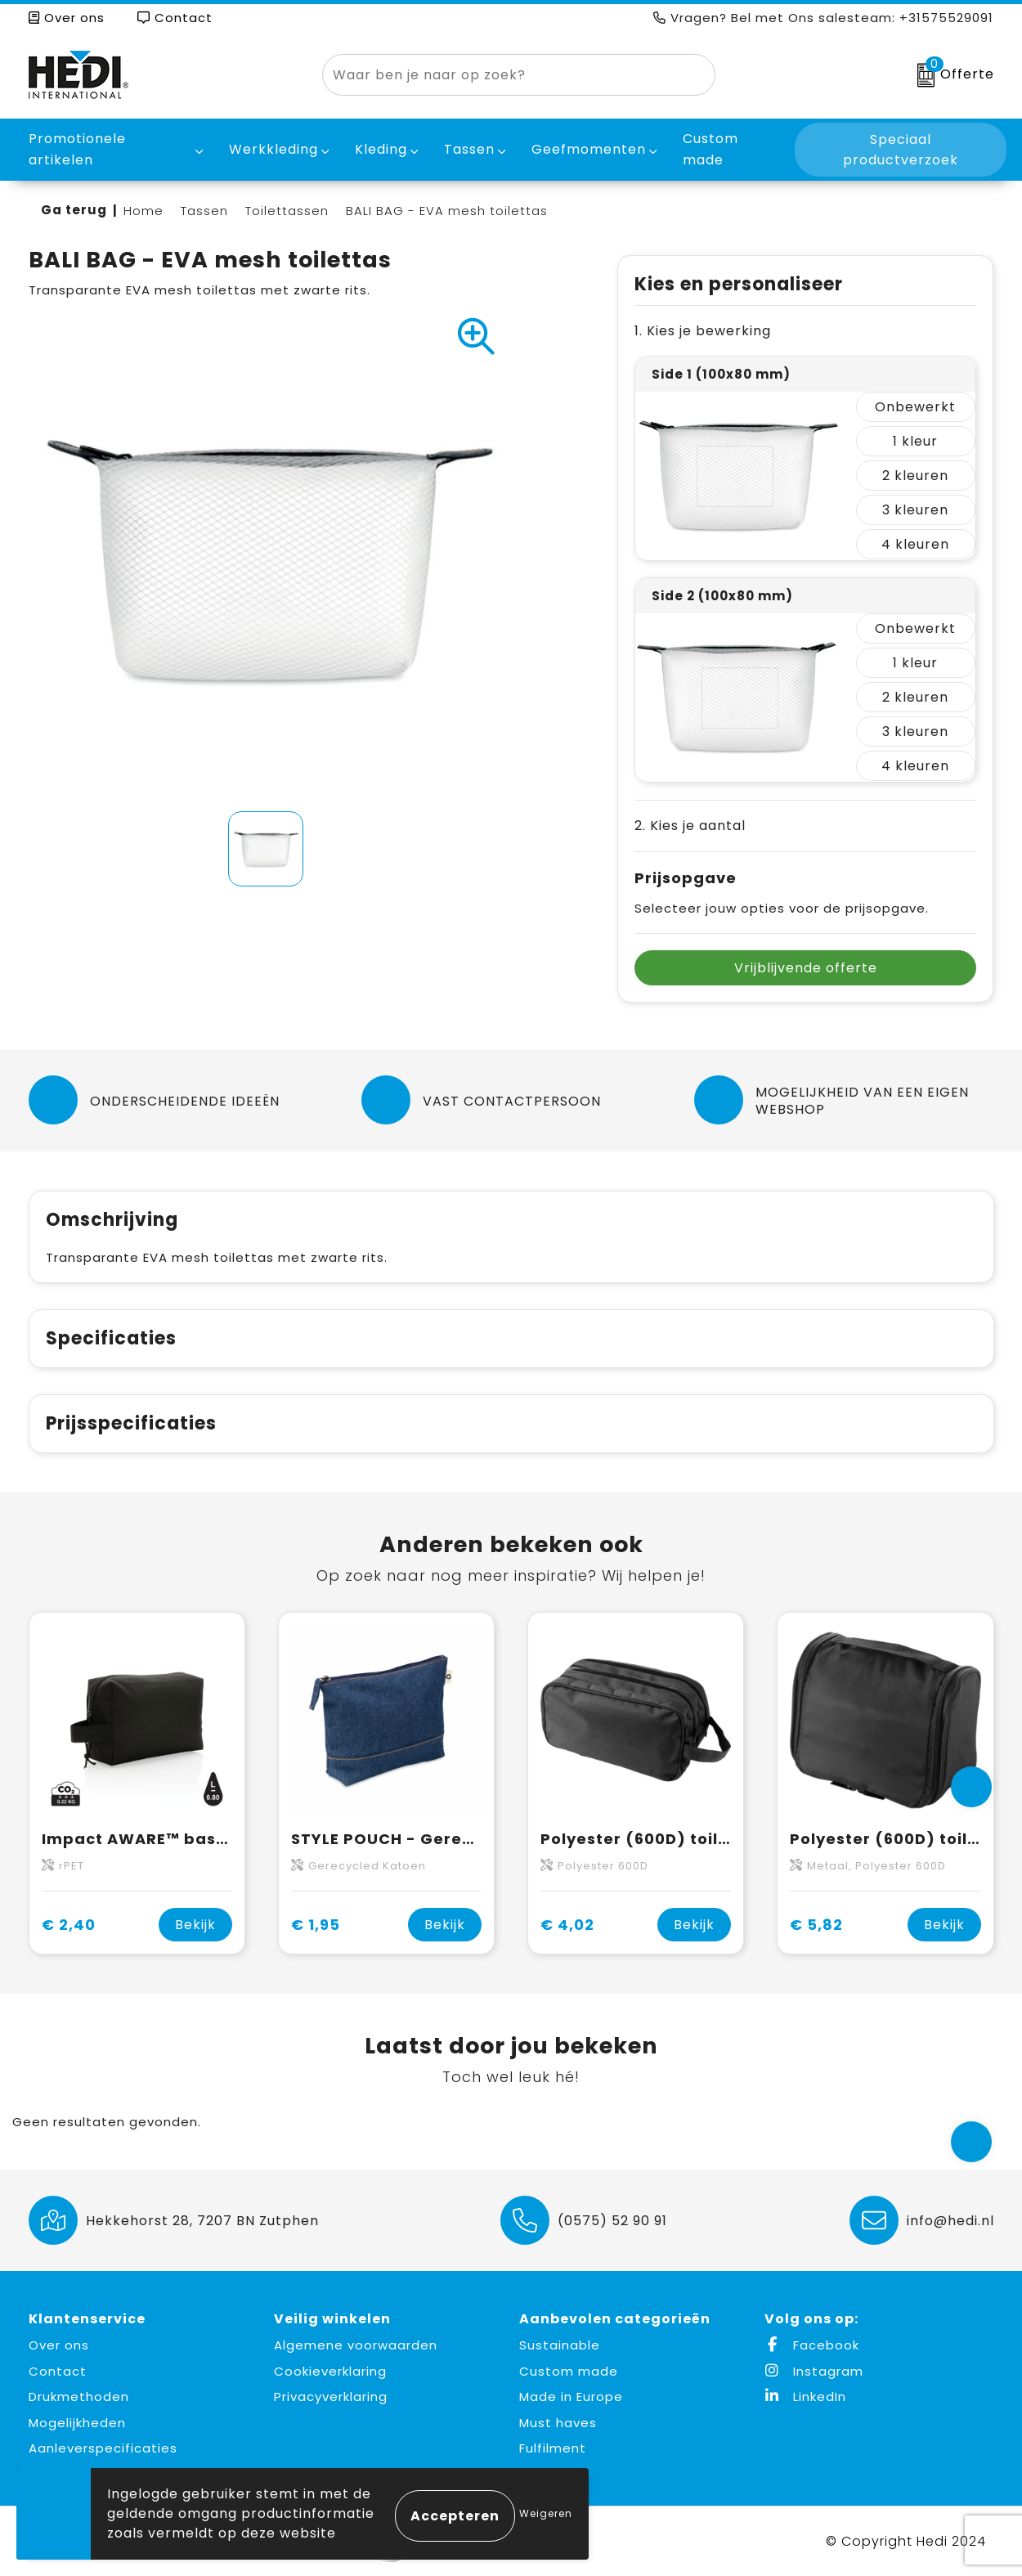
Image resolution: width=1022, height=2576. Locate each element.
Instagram (813, 2371)
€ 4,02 (567, 1924)
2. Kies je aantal (690, 825)
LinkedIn (805, 2396)
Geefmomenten (588, 149)
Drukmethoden (79, 2396)
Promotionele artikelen (77, 149)
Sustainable (559, 2345)
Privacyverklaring (331, 2396)
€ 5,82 (816, 1924)
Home (143, 210)
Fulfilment (552, 2448)
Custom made (568, 2371)
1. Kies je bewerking (702, 330)
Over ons (67, 17)
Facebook (811, 2345)
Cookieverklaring (330, 2371)
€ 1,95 (315, 1924)
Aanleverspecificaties (103, 2448)
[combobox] (500, 75)
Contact (175, 17)
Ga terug (74, 209)
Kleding (381, 149)
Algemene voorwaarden (355, 2345)
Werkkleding (273, 149)
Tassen (469, 149)
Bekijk (195, 1924)
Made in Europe (571, 2396)
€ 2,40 (69, 1924)
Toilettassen (287, 210)
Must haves (558, 2422)
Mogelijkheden (77, 2422)
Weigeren (545, 2513)
